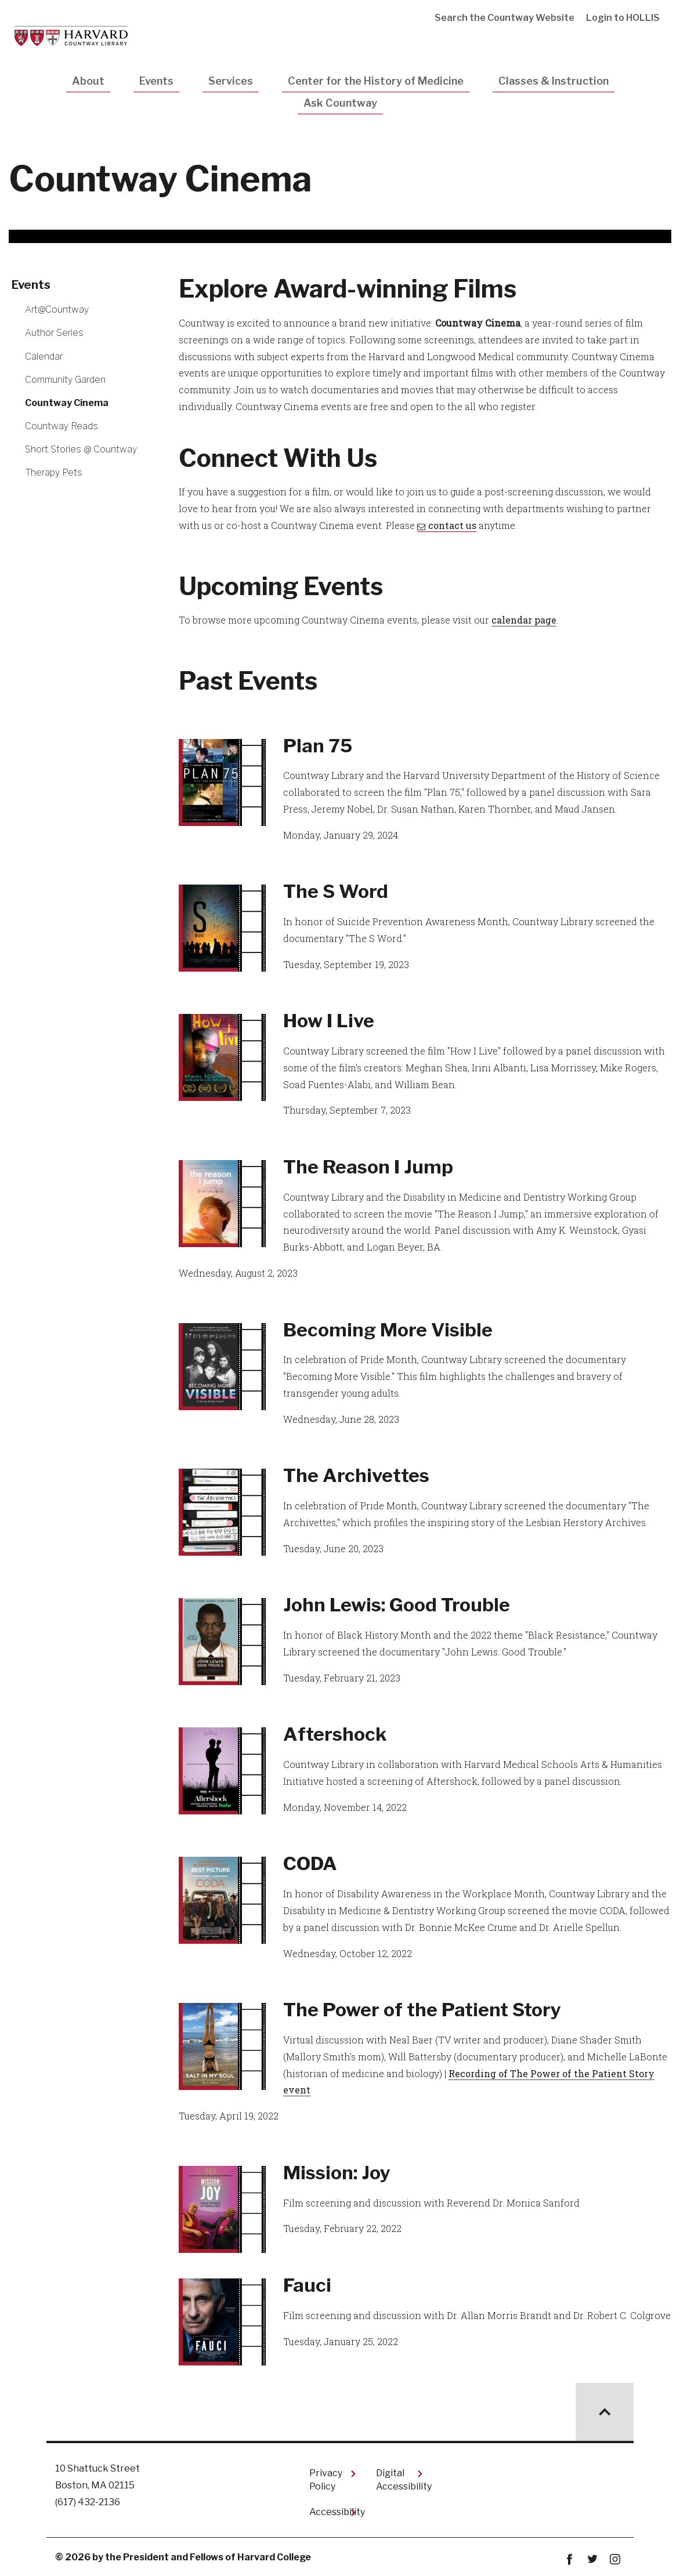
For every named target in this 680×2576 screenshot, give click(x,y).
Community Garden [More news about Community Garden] (65, 379)
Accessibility (333, 2511)
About (88, 81)
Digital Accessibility (400, 2479)
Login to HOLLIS (623, 17)
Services (230, 81)
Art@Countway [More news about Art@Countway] (57, 309)
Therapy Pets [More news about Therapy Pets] (53, 472)
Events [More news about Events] (31, 285)
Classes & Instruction (553, 81)
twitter (592, 2559)
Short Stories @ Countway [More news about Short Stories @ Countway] (81, 449)
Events (156, 81)
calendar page (523, 620)
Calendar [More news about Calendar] (44, 356)
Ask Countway (340, 103)
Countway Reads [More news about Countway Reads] (61, 426)
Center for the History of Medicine (376, 81)
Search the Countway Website (504, 17)
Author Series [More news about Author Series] (54, 332)
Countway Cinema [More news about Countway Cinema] (66, 402)
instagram (615, 2559)
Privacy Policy (325, 2479)
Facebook (569, 2559)
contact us (452, 525)
